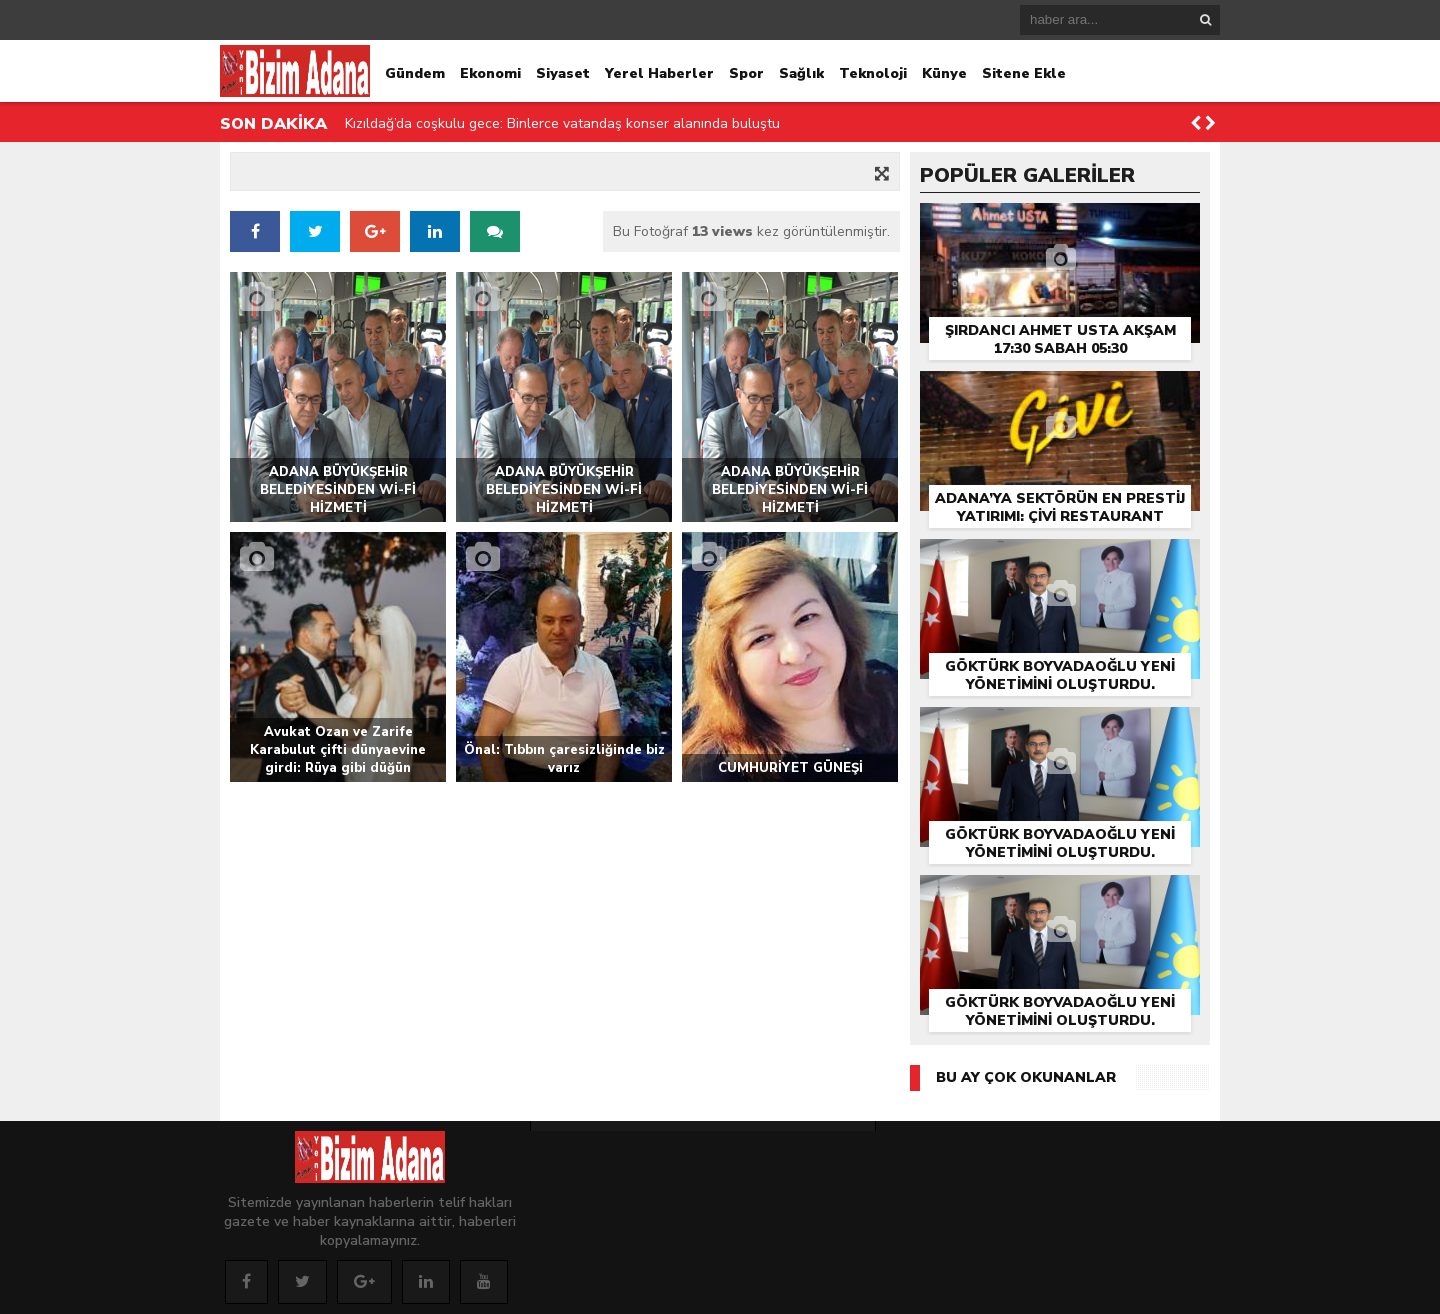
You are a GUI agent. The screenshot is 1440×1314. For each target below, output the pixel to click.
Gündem (415, 73)
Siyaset (563, 73)
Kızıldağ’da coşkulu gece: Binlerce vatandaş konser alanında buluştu (562, 123)
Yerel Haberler (659, 73)
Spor (746, 73)
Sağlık (801, 73)
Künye (944, 73)
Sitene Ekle (1024, 73)
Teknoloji (873, 73)
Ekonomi (490, 73)
